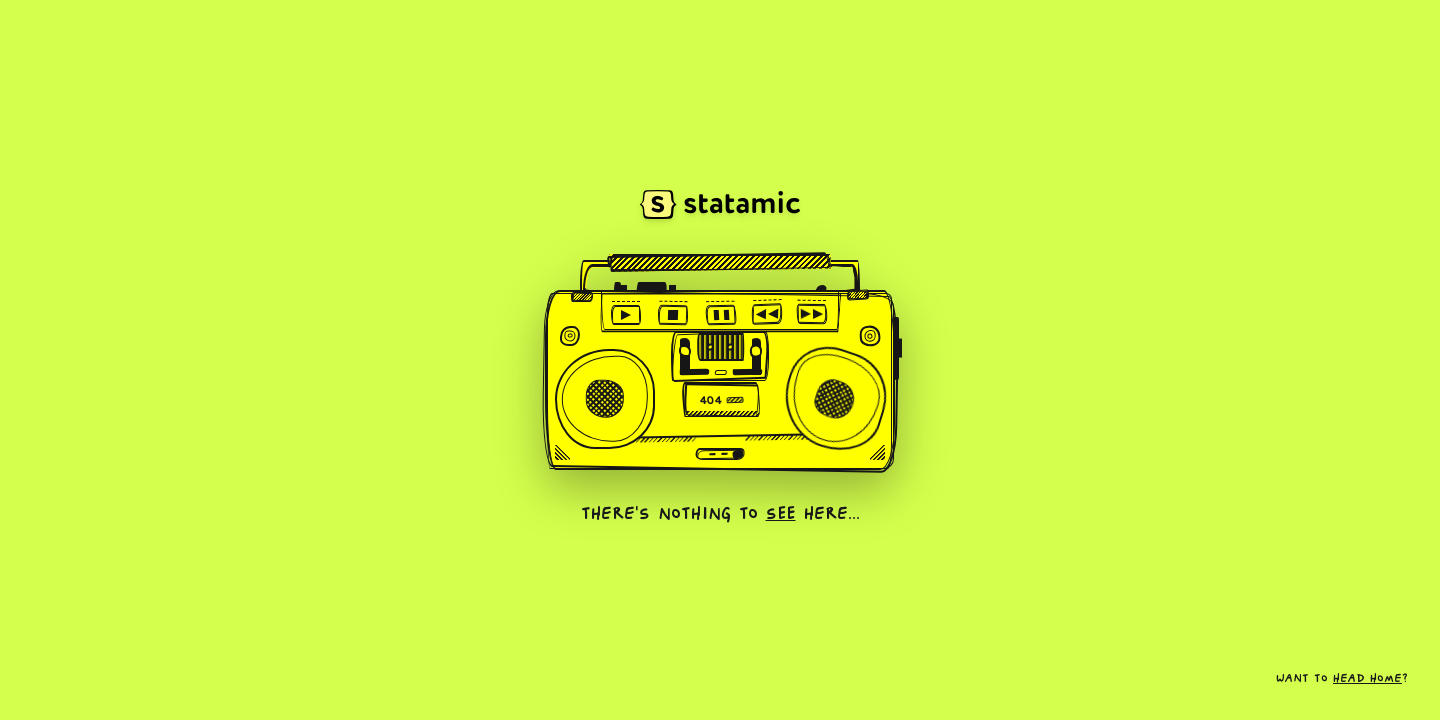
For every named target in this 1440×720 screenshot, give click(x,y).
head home (1367, 679)
